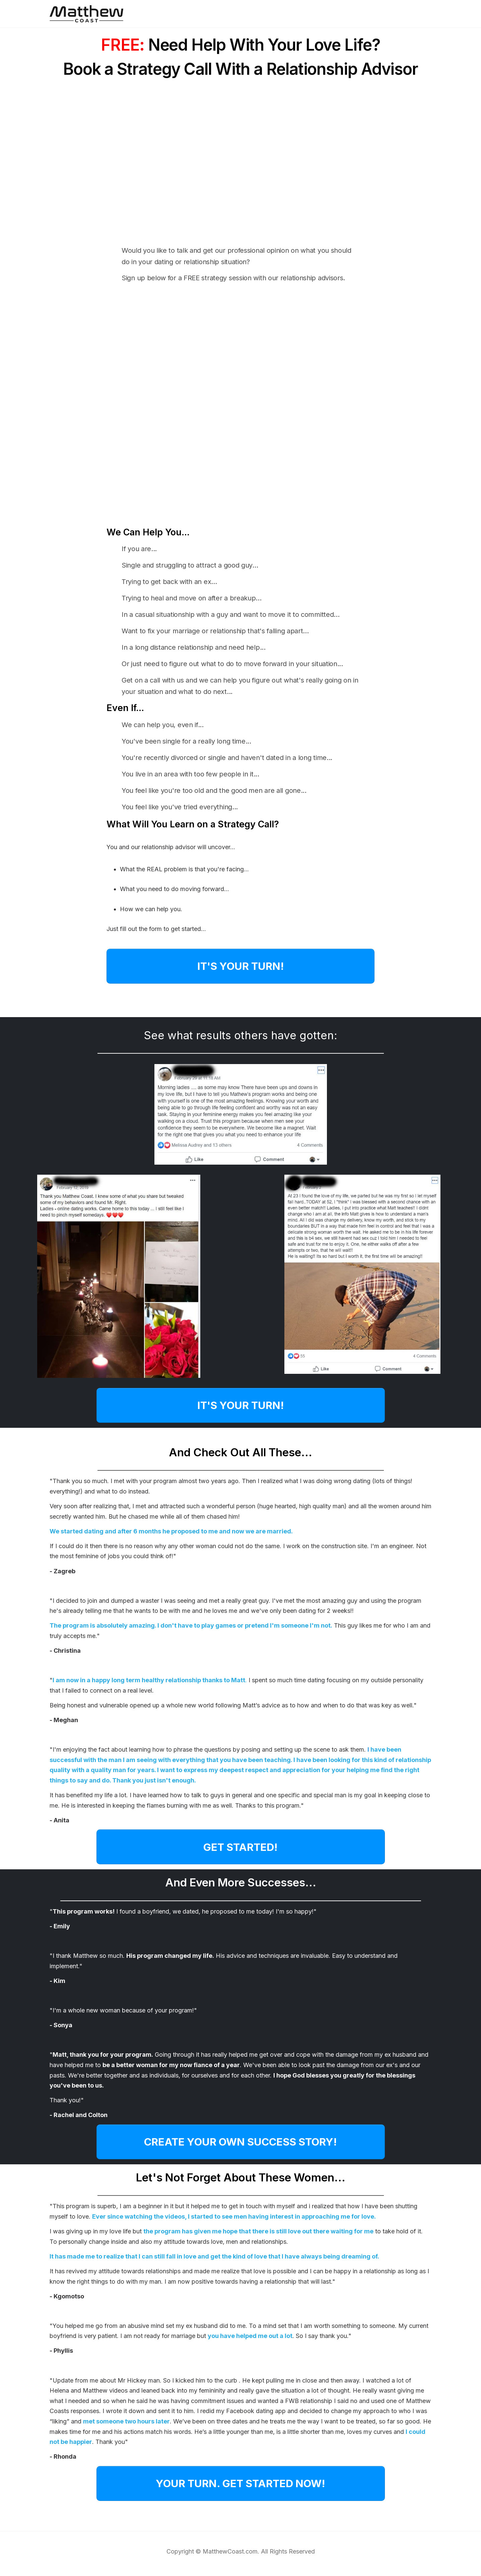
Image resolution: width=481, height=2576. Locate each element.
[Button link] (240, 966)
